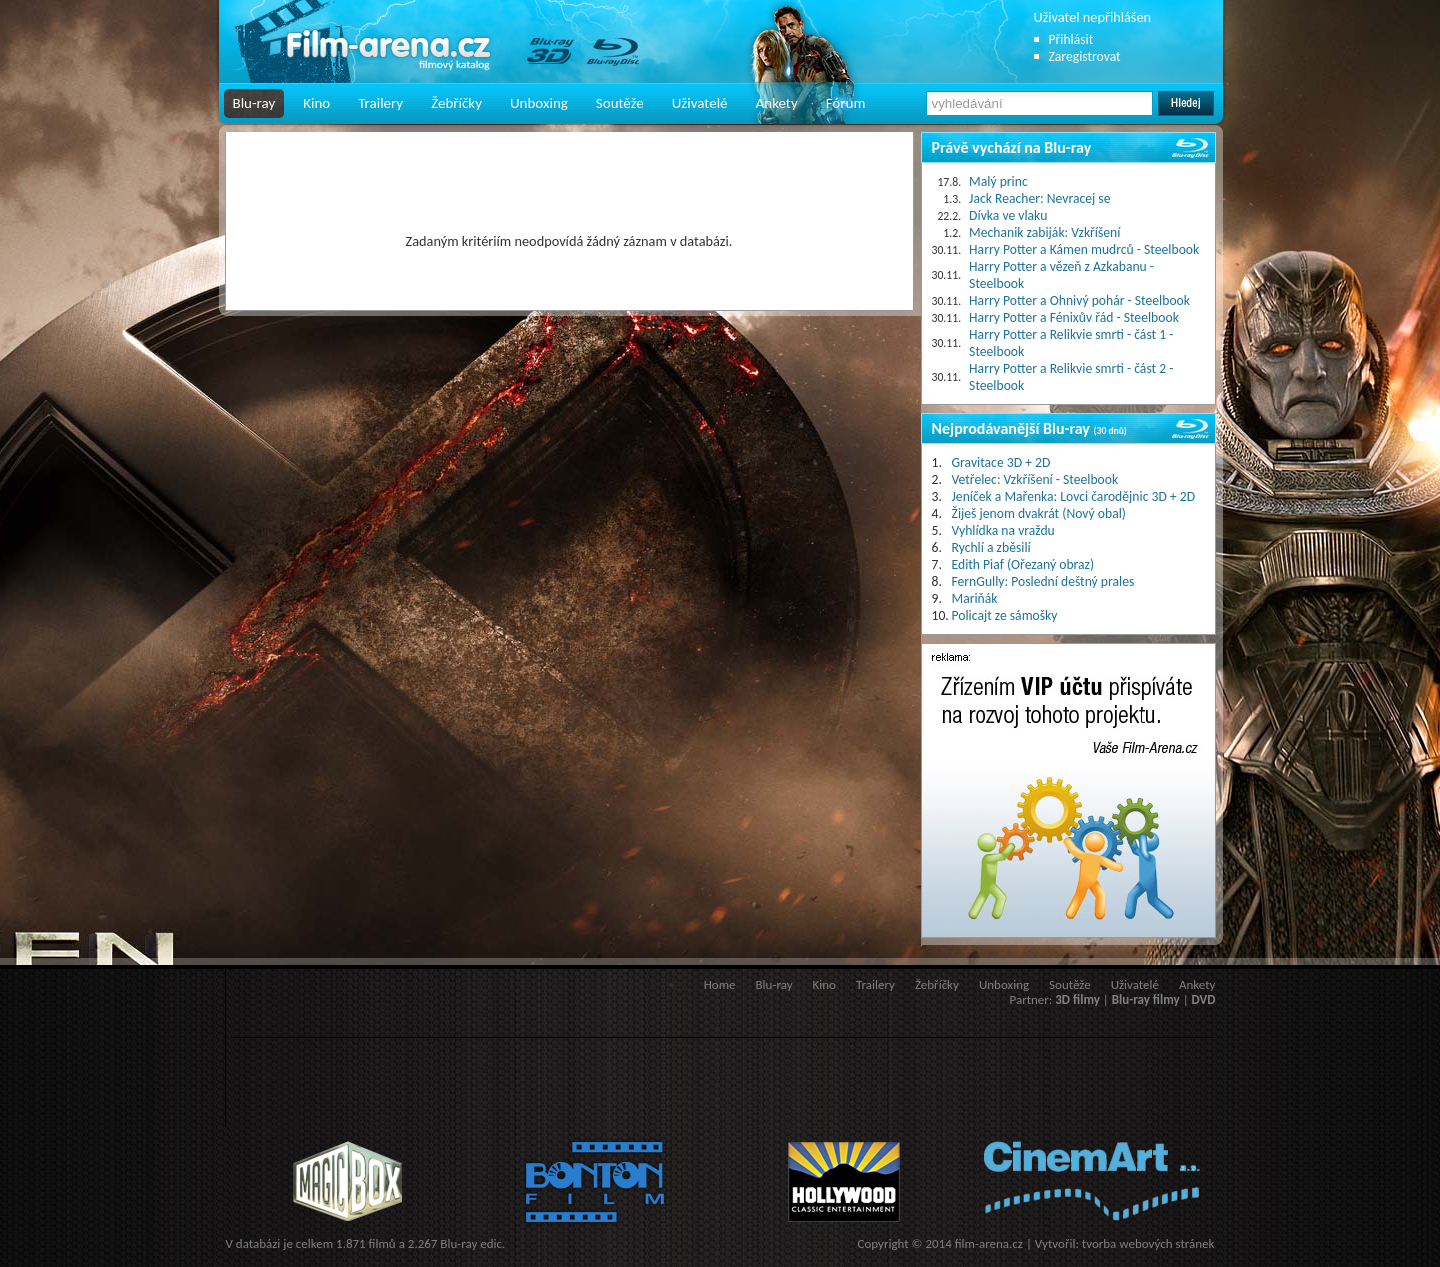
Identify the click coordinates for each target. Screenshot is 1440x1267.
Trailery (380, 103)
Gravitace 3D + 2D (1001, 462)
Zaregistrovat (1085, 56)
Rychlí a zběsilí (991, 547)
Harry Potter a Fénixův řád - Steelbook (1074, 317)
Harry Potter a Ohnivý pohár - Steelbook (1079, 300)
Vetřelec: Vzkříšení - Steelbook (1035, 479)
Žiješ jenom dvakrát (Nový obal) (1039, 513)
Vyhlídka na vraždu (1003, 530)
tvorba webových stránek (1148, 1243)
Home (720, 984)
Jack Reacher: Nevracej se (1039, 198)
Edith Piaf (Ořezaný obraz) (1023, 564)
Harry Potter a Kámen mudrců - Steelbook (1084, 249)
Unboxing (539, 103)
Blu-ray (254, 103)
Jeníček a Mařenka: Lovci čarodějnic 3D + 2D (1074, 496)
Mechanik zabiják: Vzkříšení (1044, 232)
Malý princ (998, 181)
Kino (316, 103)
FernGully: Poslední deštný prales (1043, 581)
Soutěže (620, 103)
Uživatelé (700, 103)
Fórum (846, 103)
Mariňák (975, 598)
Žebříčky (456, 103)
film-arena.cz (989, 1243)
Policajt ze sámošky (1005, 615)
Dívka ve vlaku (1008, 215)
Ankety (777, 103)
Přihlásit (1071, 39)
